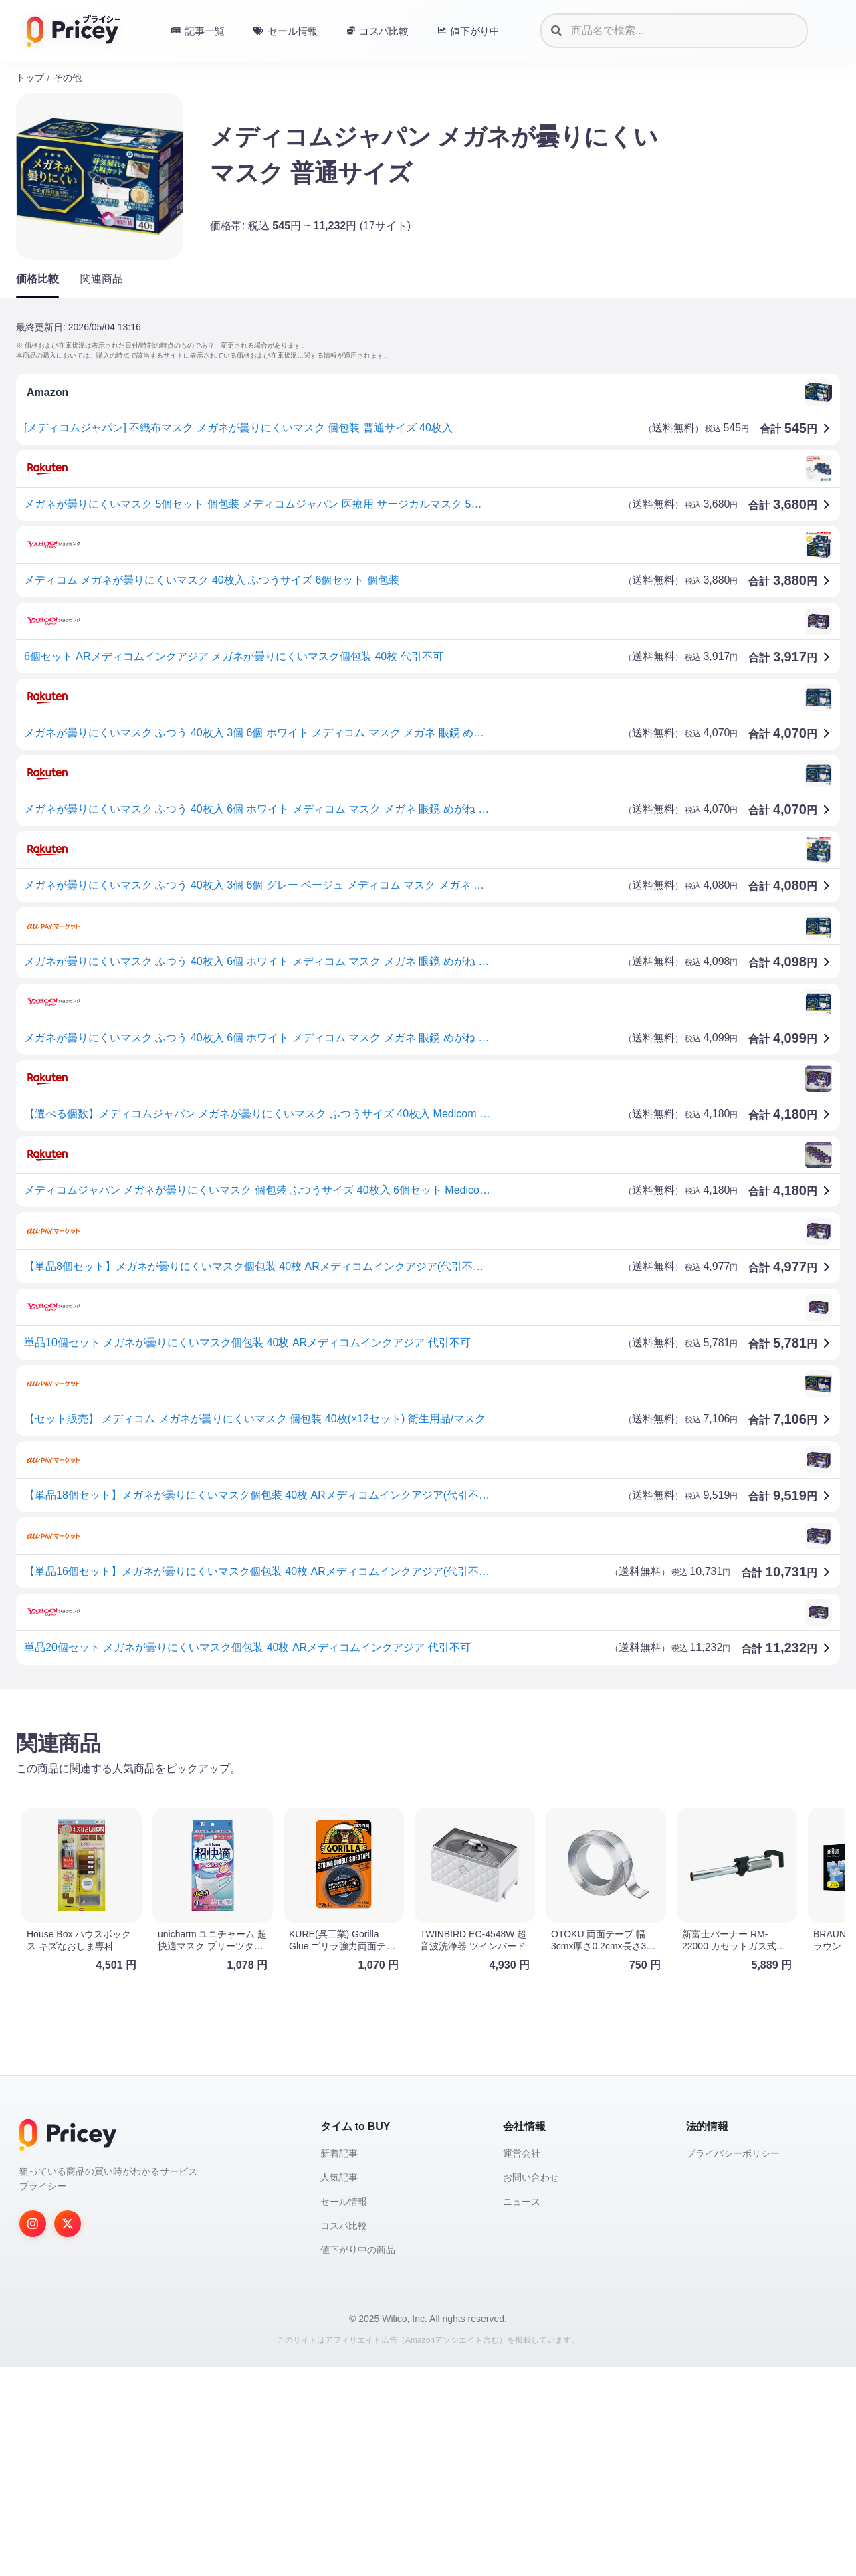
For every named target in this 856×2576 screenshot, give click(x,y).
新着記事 (339, 2153)
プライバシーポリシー (733, 2153)
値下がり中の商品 (357, 2249)
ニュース (521, 2201)
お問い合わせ (531, 2177)
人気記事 (339, 2177)
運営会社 (521, 2153)
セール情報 (343, 2201)
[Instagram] (32, 2223)
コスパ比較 (343, 2225)
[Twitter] (67, 2223)
